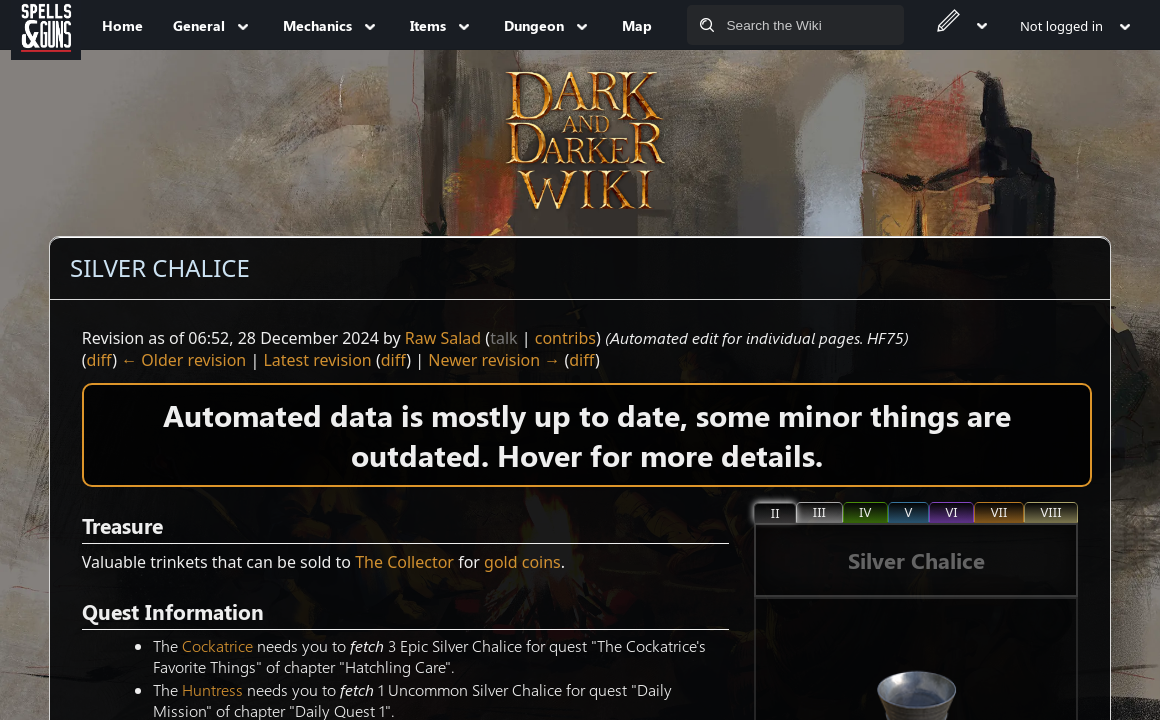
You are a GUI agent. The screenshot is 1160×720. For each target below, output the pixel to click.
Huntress (212, 689)
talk (503, 338)
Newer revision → (494, 360)
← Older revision (183, 360)
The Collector (404, 562)
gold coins (522, 562)
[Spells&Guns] (46, 25)
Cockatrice (217, 645)
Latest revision (317, 360)
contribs (565, 338)
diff (100, 360)
